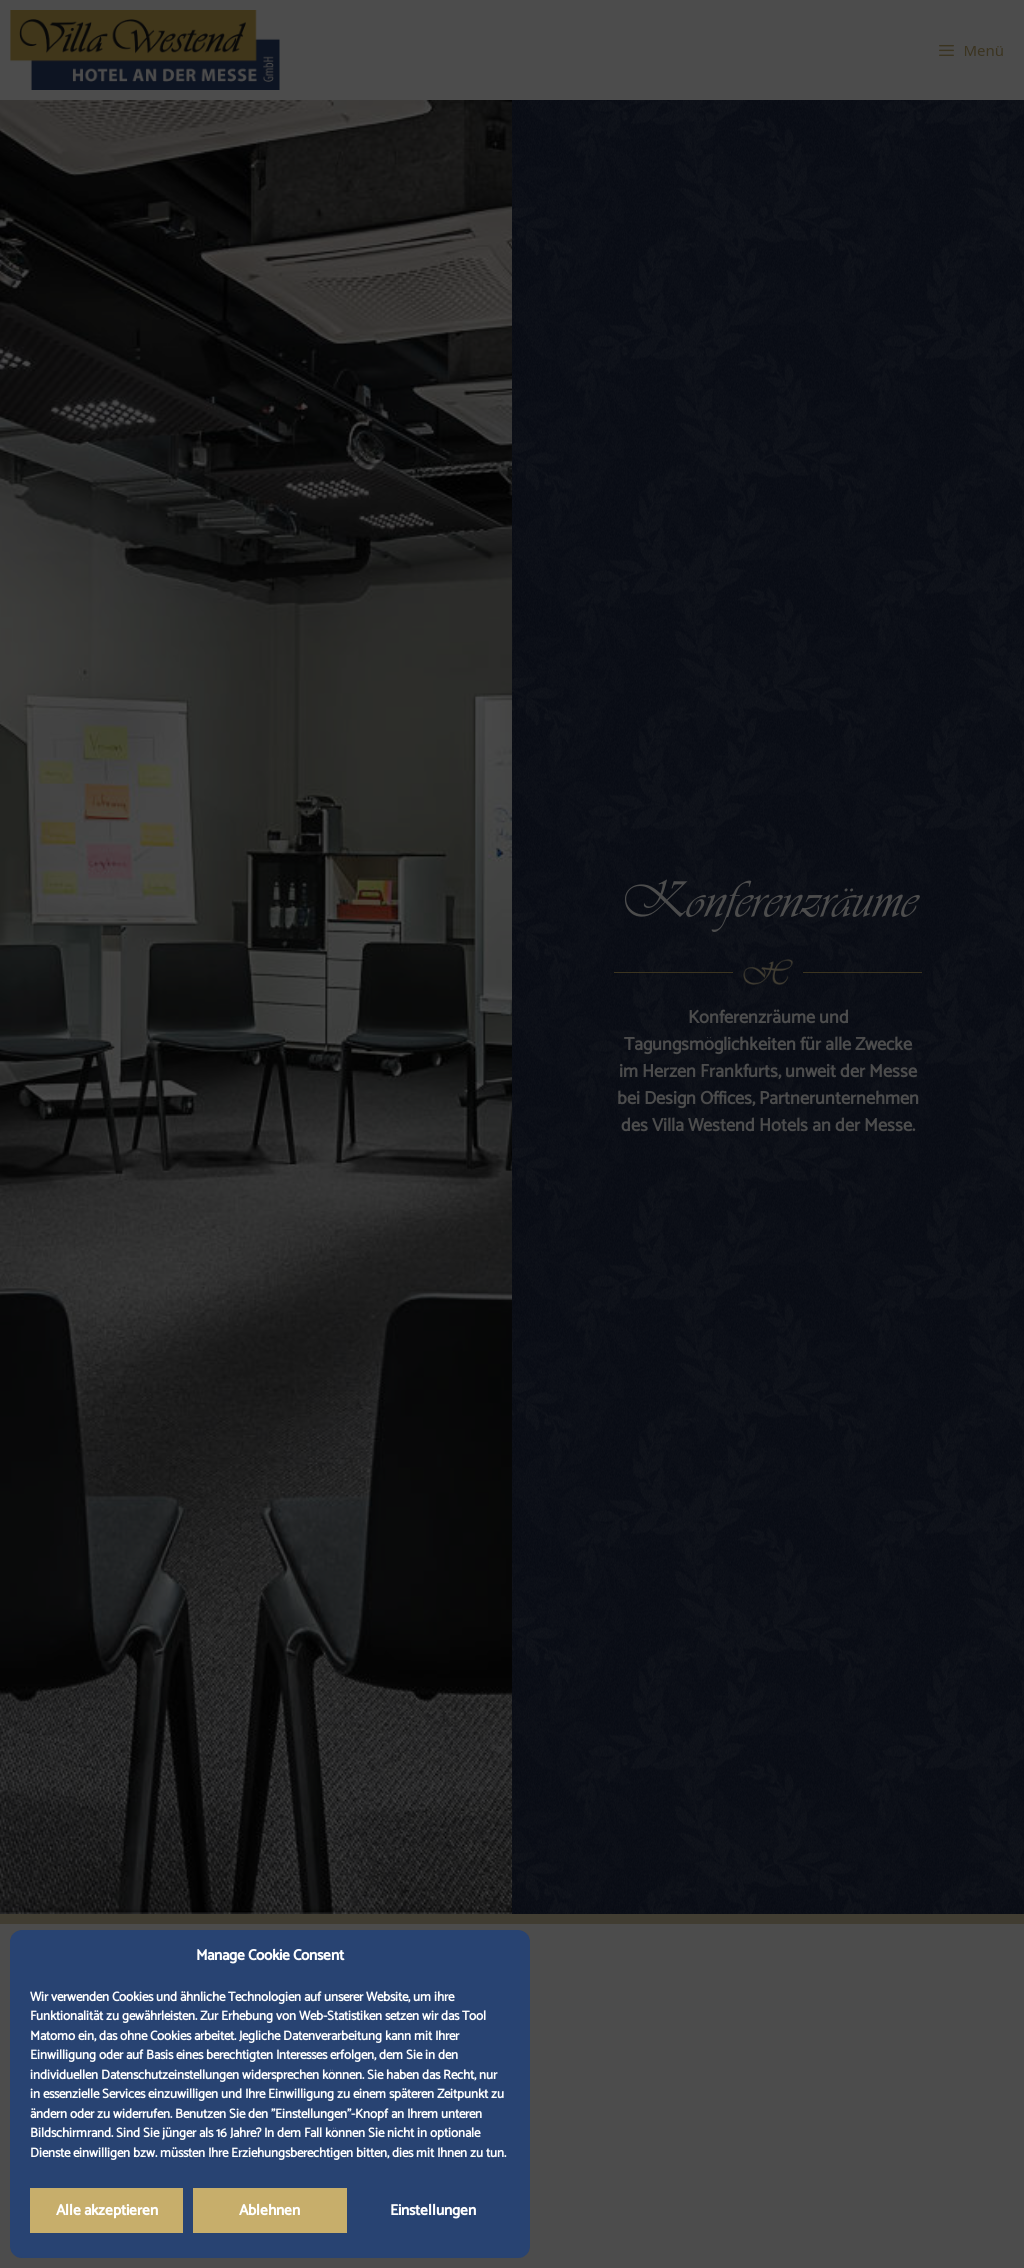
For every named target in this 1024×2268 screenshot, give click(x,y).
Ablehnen (269, 2210)
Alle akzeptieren (107, 2210)
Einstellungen (433, 2210)
